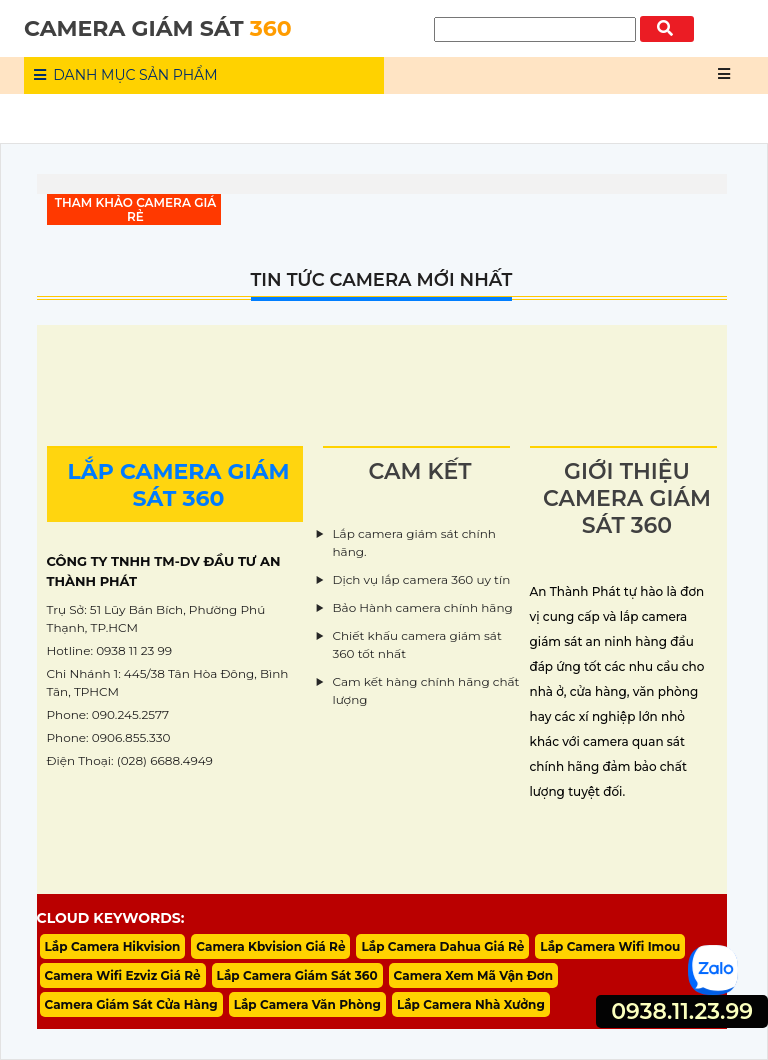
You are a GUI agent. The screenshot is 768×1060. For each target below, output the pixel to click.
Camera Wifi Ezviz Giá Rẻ (123, 975)
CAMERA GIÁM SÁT (158, 28)
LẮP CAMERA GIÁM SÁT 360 (178, 485)
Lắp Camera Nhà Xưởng (471, 1004)
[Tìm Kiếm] (535, 29)
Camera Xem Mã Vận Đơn (473, 975)
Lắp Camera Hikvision (113, 946)
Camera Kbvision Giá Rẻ (270, 946)
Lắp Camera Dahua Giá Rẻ (442, 946)
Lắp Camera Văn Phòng (307, 1004)
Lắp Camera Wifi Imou (610, 946)
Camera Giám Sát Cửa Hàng (131, 1004)
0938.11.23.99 (682, 1011)
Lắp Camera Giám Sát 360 (297, 975)
